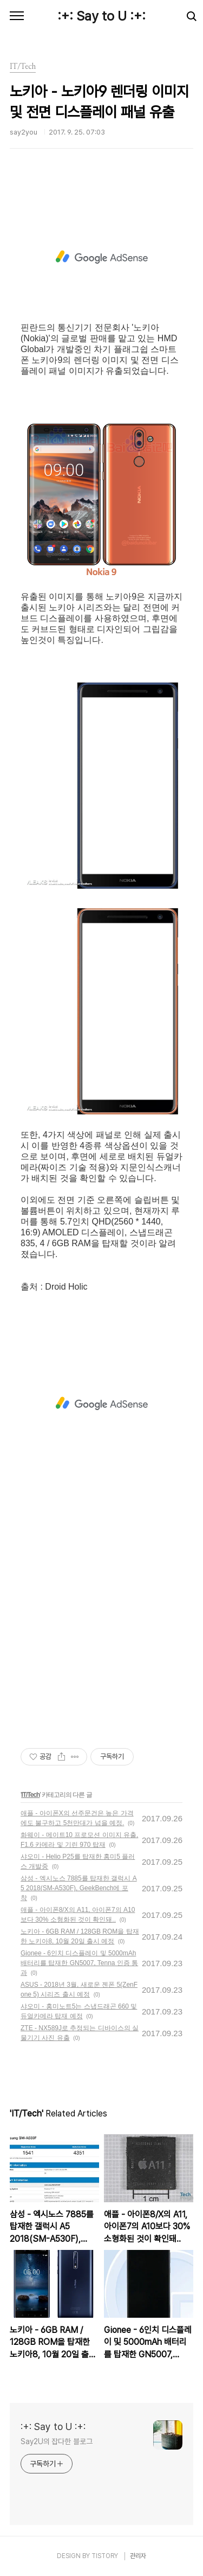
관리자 (138, 2556)
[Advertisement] (101, 257)
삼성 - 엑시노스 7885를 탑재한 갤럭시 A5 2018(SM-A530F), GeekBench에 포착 (79, 1888)
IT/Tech (30, 1795)
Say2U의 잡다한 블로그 (57, 2441)
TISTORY (104, 2556)
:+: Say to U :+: (101, 16)
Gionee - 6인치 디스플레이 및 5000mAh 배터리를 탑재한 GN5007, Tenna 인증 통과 (79, 1962)
